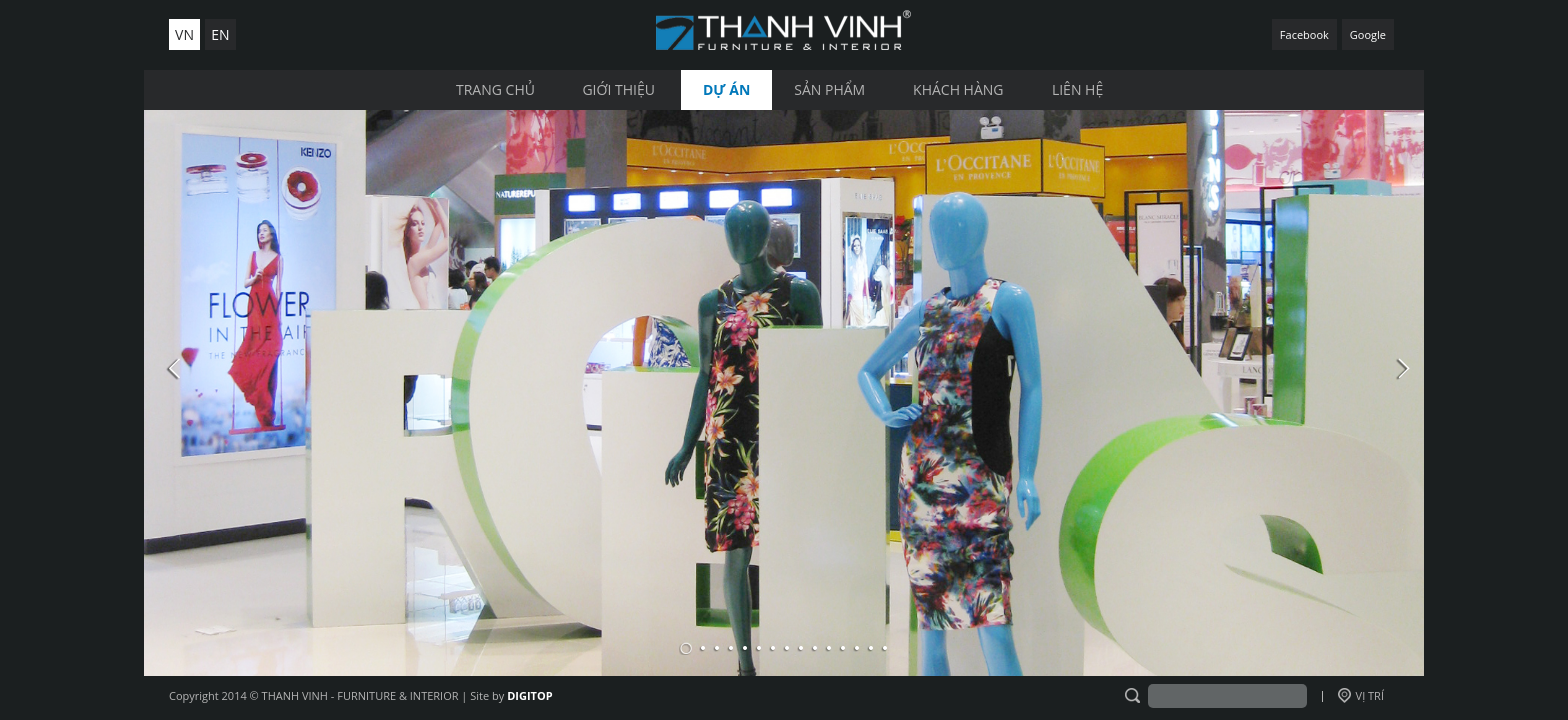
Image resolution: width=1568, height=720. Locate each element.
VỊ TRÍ (1361, 695)
